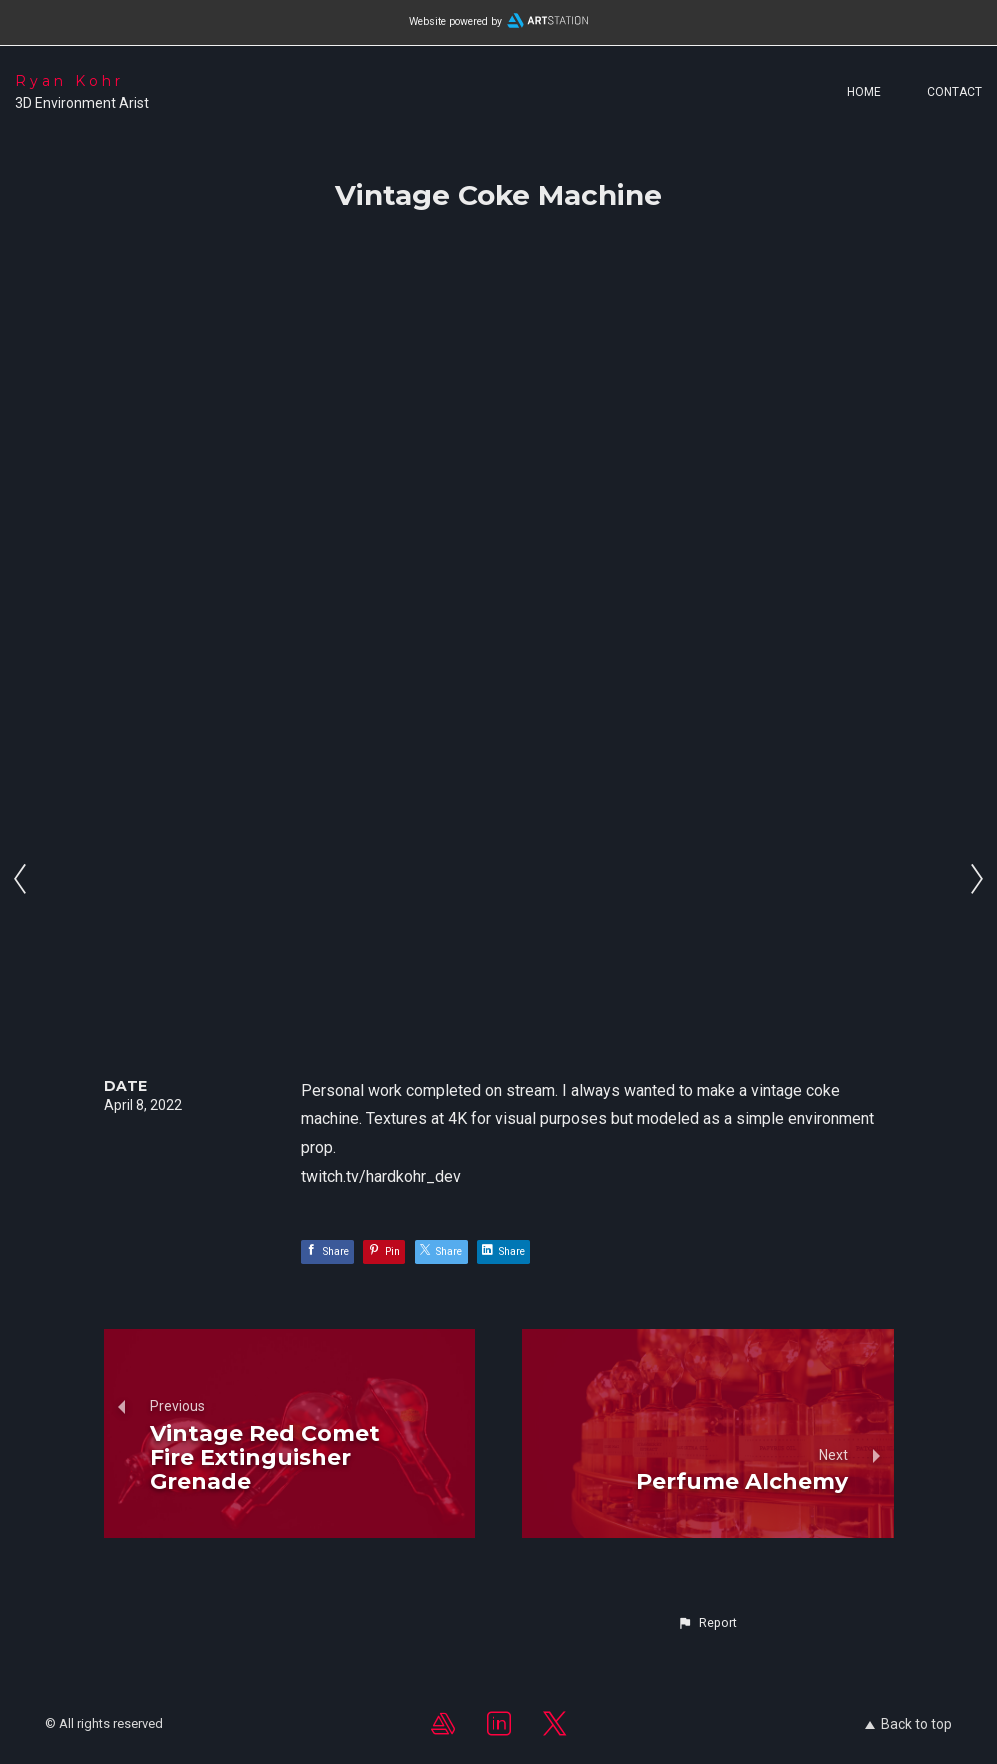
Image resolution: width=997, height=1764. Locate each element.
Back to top (908, 1724)
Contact (954, 92)
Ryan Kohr (69, 81)
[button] (707, 1623)
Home (864, 92)
